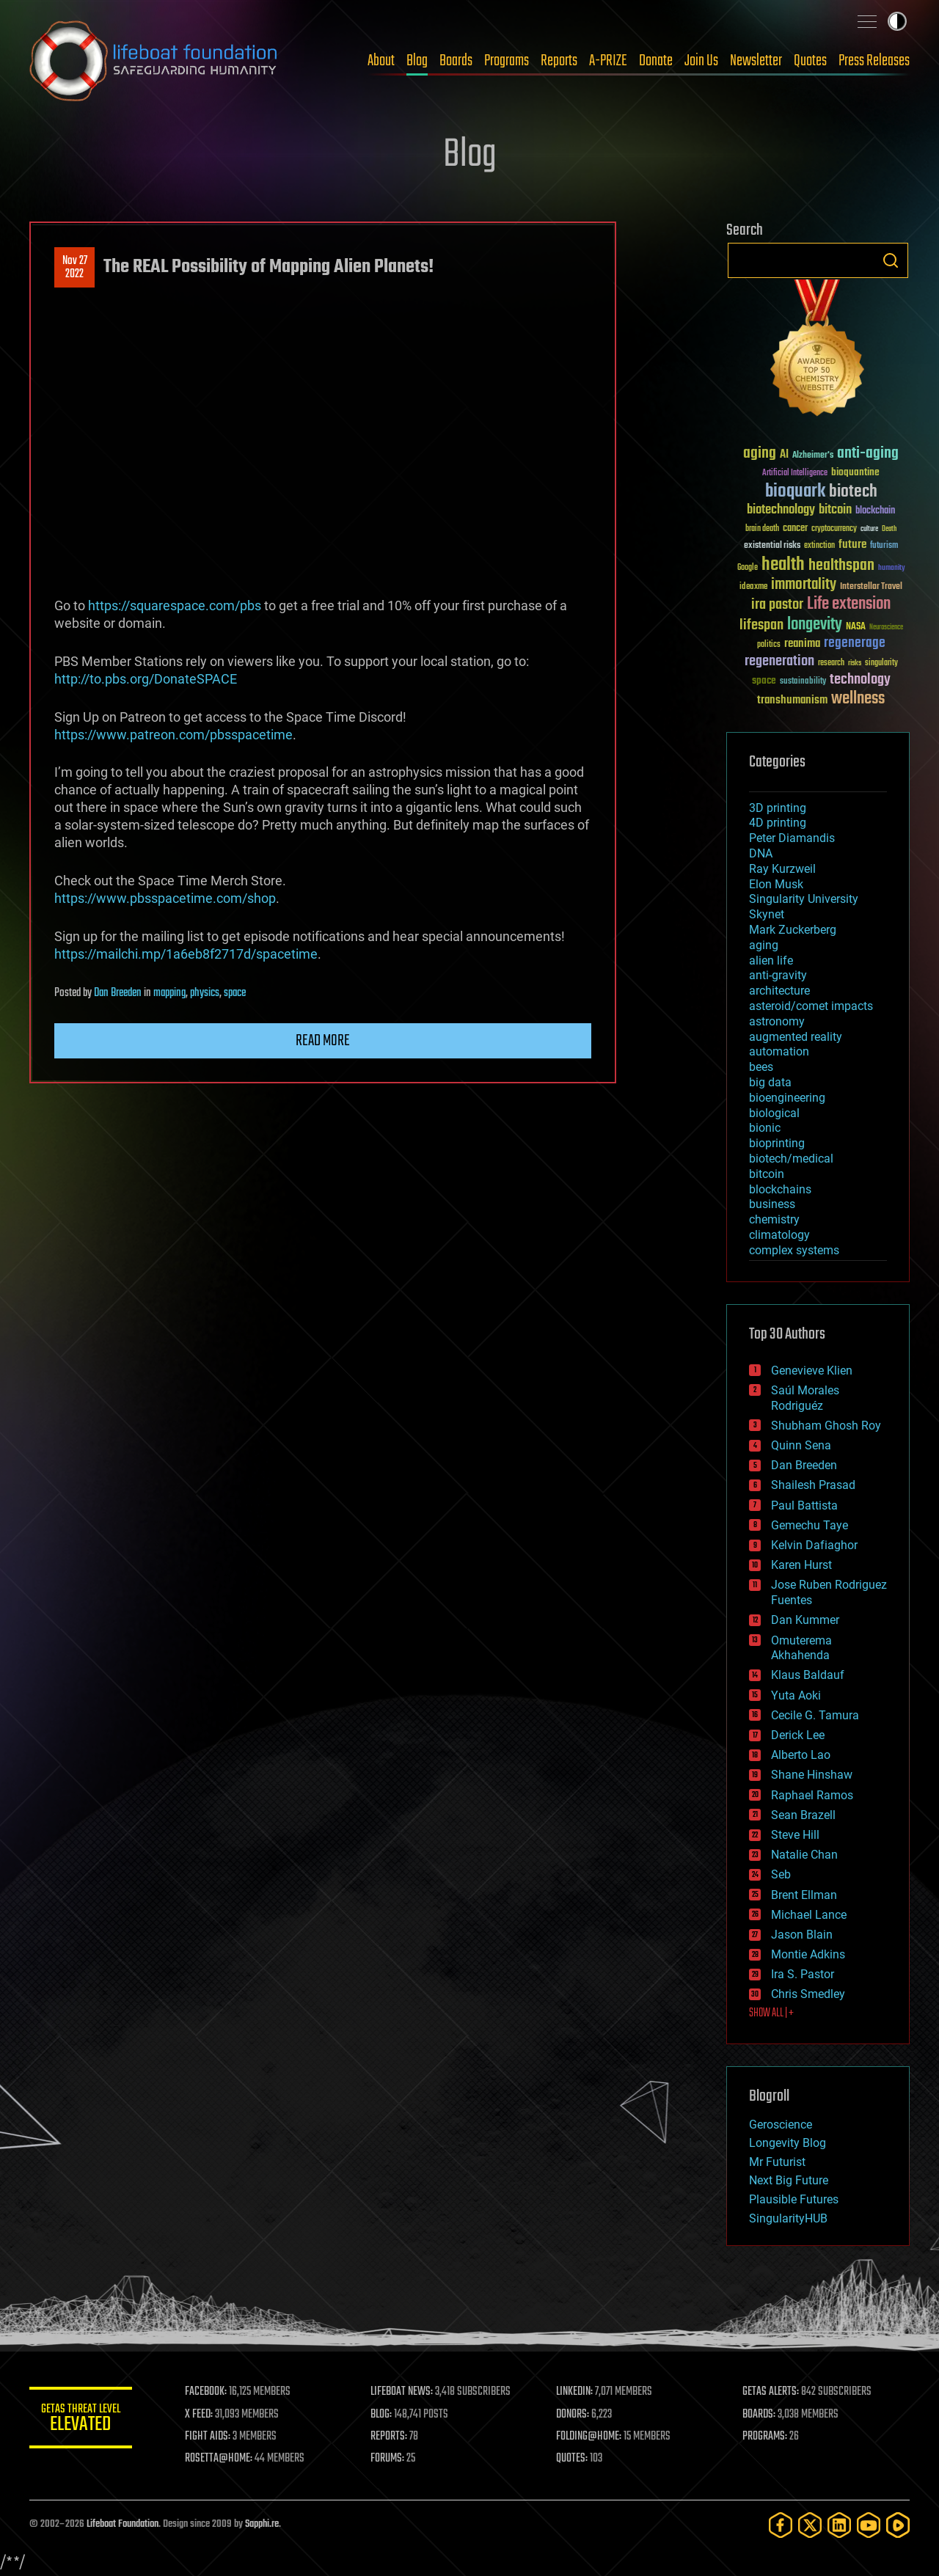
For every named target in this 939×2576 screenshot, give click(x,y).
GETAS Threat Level (80, 2420)
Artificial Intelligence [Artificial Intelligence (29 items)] (794, 473)
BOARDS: (758, 2414)
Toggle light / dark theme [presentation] (897, 21)
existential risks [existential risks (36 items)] (772, 546)
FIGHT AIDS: (207, 2436)
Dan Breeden (118, 993)
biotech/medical (791, 1159)
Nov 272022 (74, 268)
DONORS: (573, 2414)
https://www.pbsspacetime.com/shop (165, 898)
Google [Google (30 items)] (747, 568)
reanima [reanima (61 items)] (802, 644)
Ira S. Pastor (802, 1974)
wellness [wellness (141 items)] (858, 699)
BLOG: (381, 2414)
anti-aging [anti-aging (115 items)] (868, 453)
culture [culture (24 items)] (869, 529)
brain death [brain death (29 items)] (762, 529)
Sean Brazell (803, 1815)
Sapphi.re (262, 2524)
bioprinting (777, 1143)
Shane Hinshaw (811, 1775)
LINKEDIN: (575, 2391)
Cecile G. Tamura (815, 1715)
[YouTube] (868, 2525)
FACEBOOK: (206, 2391)
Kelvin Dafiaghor (814, 1545)
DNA (760, 853)
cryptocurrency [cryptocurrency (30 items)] (834, 529)
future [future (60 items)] (852, 545)
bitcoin (766, 1174)
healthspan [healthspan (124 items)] (841, 566)
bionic (765, 1128)
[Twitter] (810, 2525)
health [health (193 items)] (783, 565)
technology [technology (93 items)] (860, 680)
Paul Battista (804, 1505)
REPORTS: (388, 2436)
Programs (506, 61)
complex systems (794, 1250)
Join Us (701, 61)
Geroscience (780, 2125)
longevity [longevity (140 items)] (814, 624)
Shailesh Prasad (813, 1485)
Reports (559, 61)
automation (779, 1051)
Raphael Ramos (812, 1795)
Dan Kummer (805, 1620)
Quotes (810, 61)
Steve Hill (795, 1835)
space (235, 993)
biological (774, 1113)
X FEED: (199, 2414)
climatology (779, 1235)
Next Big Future (788, 2180)
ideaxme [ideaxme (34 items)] (753, 587)
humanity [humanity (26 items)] (891, 568)
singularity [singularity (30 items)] (881, 663)
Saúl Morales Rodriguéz (805, 1398)
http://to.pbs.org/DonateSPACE (145, 679)
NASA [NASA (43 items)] (856, 627)
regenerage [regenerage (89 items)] (854, 643)
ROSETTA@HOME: (218, 2458)
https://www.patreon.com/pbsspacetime (173, 734)
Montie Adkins (808, 1954)
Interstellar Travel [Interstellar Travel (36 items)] (871, 587)
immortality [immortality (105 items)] (803, 584)
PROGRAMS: (764, 2436)
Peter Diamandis (792, 838)
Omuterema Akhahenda (801, 1648)
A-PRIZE (608, 61)
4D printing (777, 823)
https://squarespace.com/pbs (174, 605)
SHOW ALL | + (771, 2013)
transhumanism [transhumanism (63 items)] (792, 700)
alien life (771, 960)
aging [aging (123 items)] (759, 453)
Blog (417, 61)
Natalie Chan (804, 1855)
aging (763, 945)
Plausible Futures (793, 2199)
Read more (323, 1040)
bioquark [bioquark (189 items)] (795, 491)
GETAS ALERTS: (770, 2391)
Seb (781, 1874)
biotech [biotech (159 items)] (853, 492)
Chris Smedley (808, 1994)
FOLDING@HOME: (589, 2436)
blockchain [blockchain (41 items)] (875, 511)
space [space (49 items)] (764, 680)
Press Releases (874, 61)
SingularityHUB (788, 2218)
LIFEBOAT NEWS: (401, 2391)
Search (890, 260)
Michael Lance (809, 1915)
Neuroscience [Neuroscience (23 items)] (886, 628)
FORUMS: (387, 2458)
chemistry (774, 1219)
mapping (169, 993)
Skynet (766, 914)
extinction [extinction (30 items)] (819, 546)
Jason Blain (802, 1935)
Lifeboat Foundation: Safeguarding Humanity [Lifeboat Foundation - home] (154, 61)
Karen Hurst (801, 1565)
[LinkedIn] (839, 2525)
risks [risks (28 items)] (854, 663)
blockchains (780, 1189)
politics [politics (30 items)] (769, 645)
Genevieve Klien (811, 1370)
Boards (455, 61)
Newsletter (756, 61)
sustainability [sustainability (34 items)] (803, 682)
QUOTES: (572, 2458)
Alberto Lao (800, 1755)
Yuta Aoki (796, 1695)
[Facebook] (780, 2525)
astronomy (777, 1021)
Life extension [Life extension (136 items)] (849, 604)
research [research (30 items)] (831, 663)
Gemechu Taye (809, 1525)
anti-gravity (778, 975)
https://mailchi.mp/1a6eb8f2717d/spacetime (186, 954)
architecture (779, 991)
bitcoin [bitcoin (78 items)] (835, 510)
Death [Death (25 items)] (889, 529)
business (772, 1204)
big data (770, 1082)
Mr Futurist (777, 2162)
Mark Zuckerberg (792, 930)
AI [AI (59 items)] (784, 455)
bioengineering (787, 1098)
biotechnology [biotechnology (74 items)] (781, 510)
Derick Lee (798, 1735)
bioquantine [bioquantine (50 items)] (855, 472)
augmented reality (795, 1037)
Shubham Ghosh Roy (826, 1425)
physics (204, 993)
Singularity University (803, 899)
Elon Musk (776, 884)
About (381, 61)
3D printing (777, 808)
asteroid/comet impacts (811, 1006)
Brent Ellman (804, 1895)
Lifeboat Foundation (122, 2524)
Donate (656, 61)
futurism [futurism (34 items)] (884, 546)
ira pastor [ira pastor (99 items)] (777, 604)
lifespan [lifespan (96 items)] (761, 625)
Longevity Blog (787, 2143)
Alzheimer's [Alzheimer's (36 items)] (812, 455)
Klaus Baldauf (807, 1675)
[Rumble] (898, 2525)
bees (761, 1067)
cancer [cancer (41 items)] (795, 529)
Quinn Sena (801, 1445)
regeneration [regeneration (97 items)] (779, 661)
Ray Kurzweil (782, 869)
